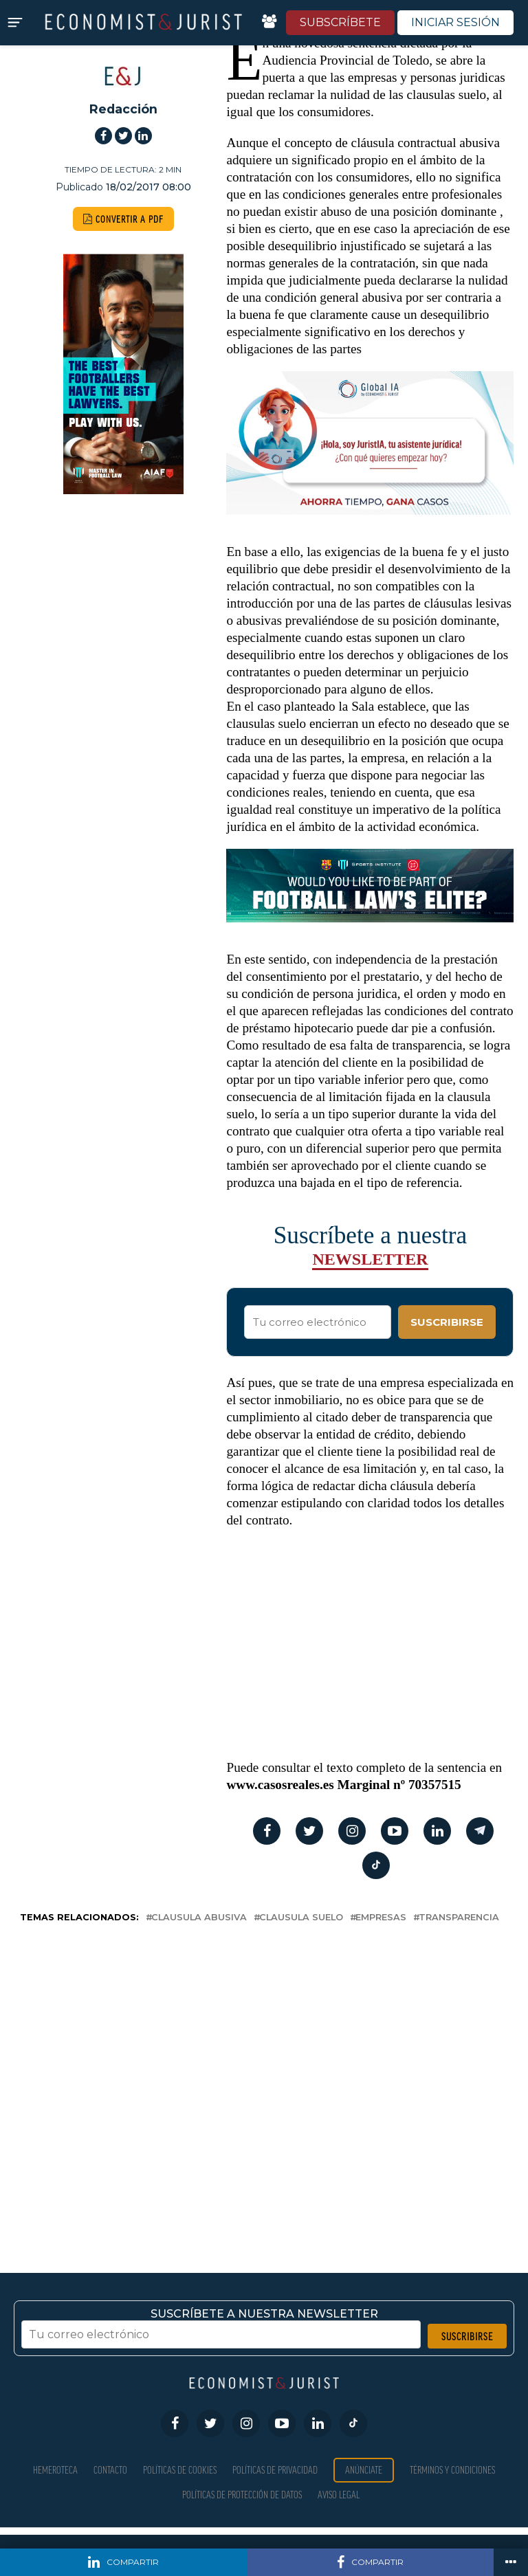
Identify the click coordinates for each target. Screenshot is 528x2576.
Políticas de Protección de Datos (242, 2494)
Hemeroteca (55, 2470)
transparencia (459, 1917)
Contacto (110, 2470)
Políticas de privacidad (275, 2470)
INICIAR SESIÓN (455, 22)
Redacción (123, 109)
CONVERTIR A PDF (123, 219)
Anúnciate (363, 2470)
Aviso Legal (339, 2494)
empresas (380, 1917)
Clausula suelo (301, 1917)
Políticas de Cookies (180, 2470)
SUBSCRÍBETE (340, 22)
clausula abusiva (199, 1917)
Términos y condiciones (452, 2470)
